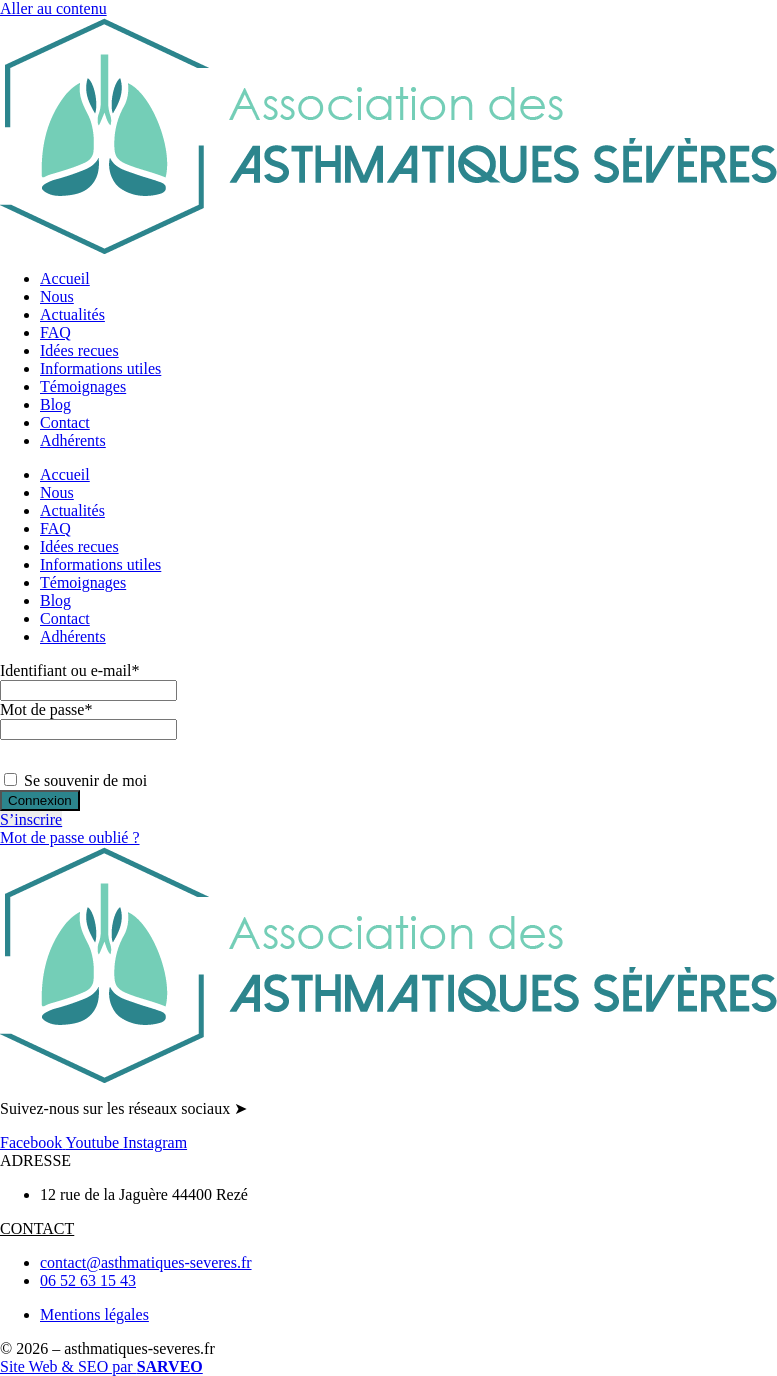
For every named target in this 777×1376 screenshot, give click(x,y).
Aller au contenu (53, 8)
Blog (55, 404)
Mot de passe (46, 709)
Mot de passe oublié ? (70, 837)
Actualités (72, 314)
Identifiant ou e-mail (70, 670)
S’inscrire (31, 819)
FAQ (55, 332)
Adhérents (73, 440)
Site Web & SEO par (101, 1366)
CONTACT (37, 1228)
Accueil (65, 278)
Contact (65, 422)
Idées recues (79, 350)
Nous (57, 296)
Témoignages (83, 386)
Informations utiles (100, 368)
